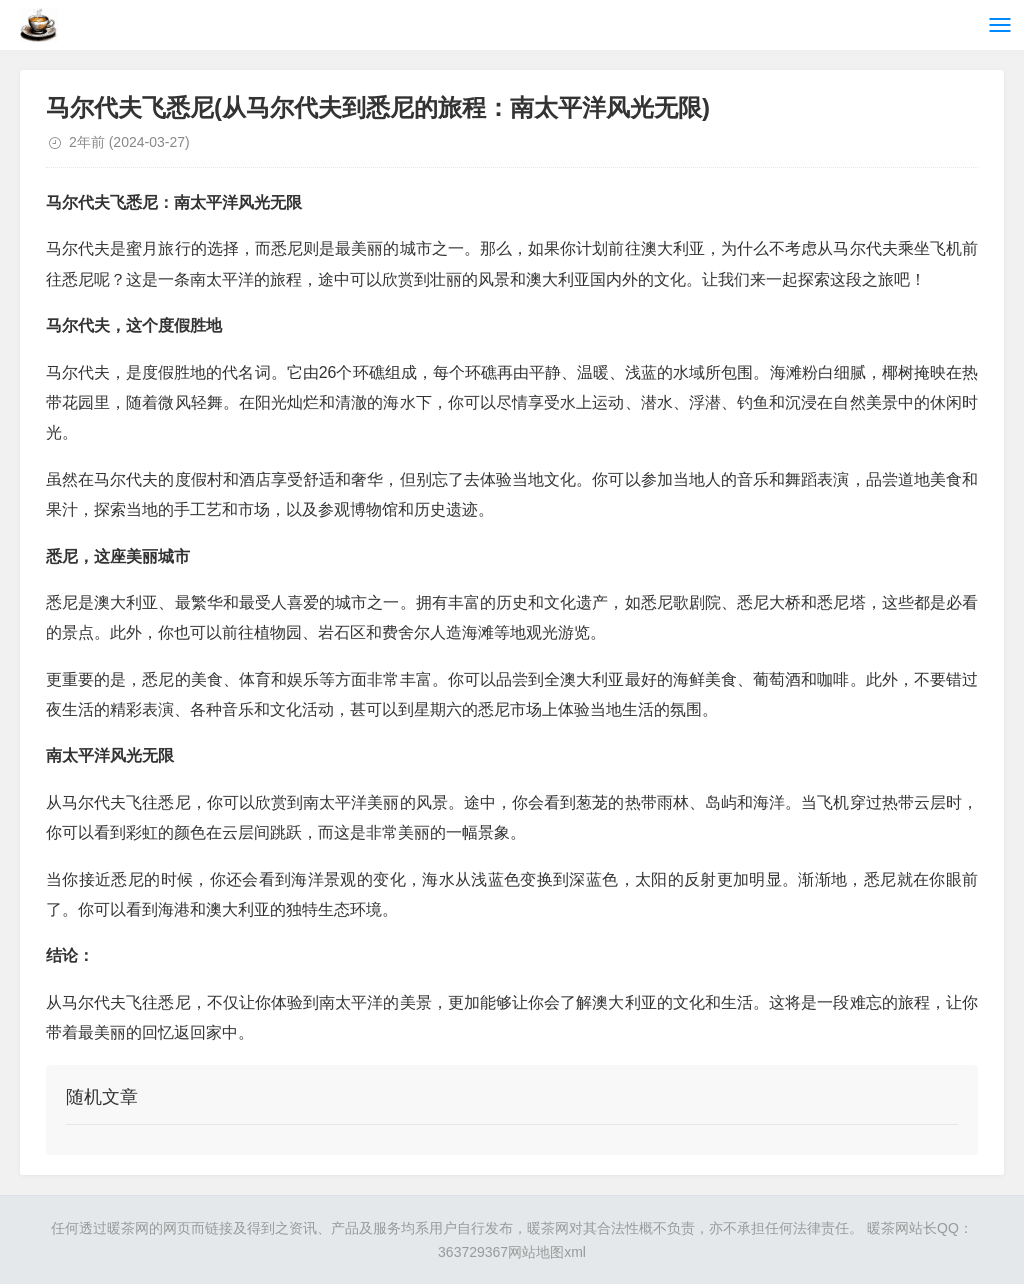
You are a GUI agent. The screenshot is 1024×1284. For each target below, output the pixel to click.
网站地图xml (547, 1252)
